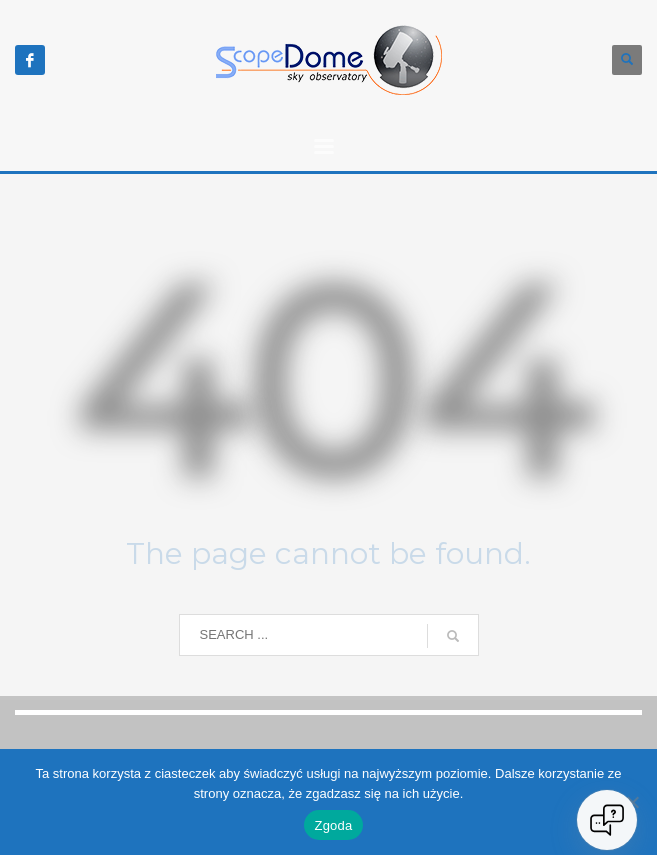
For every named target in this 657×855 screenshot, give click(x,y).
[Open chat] (607, 820)
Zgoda (333, 825)
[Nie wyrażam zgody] (632, 802)
